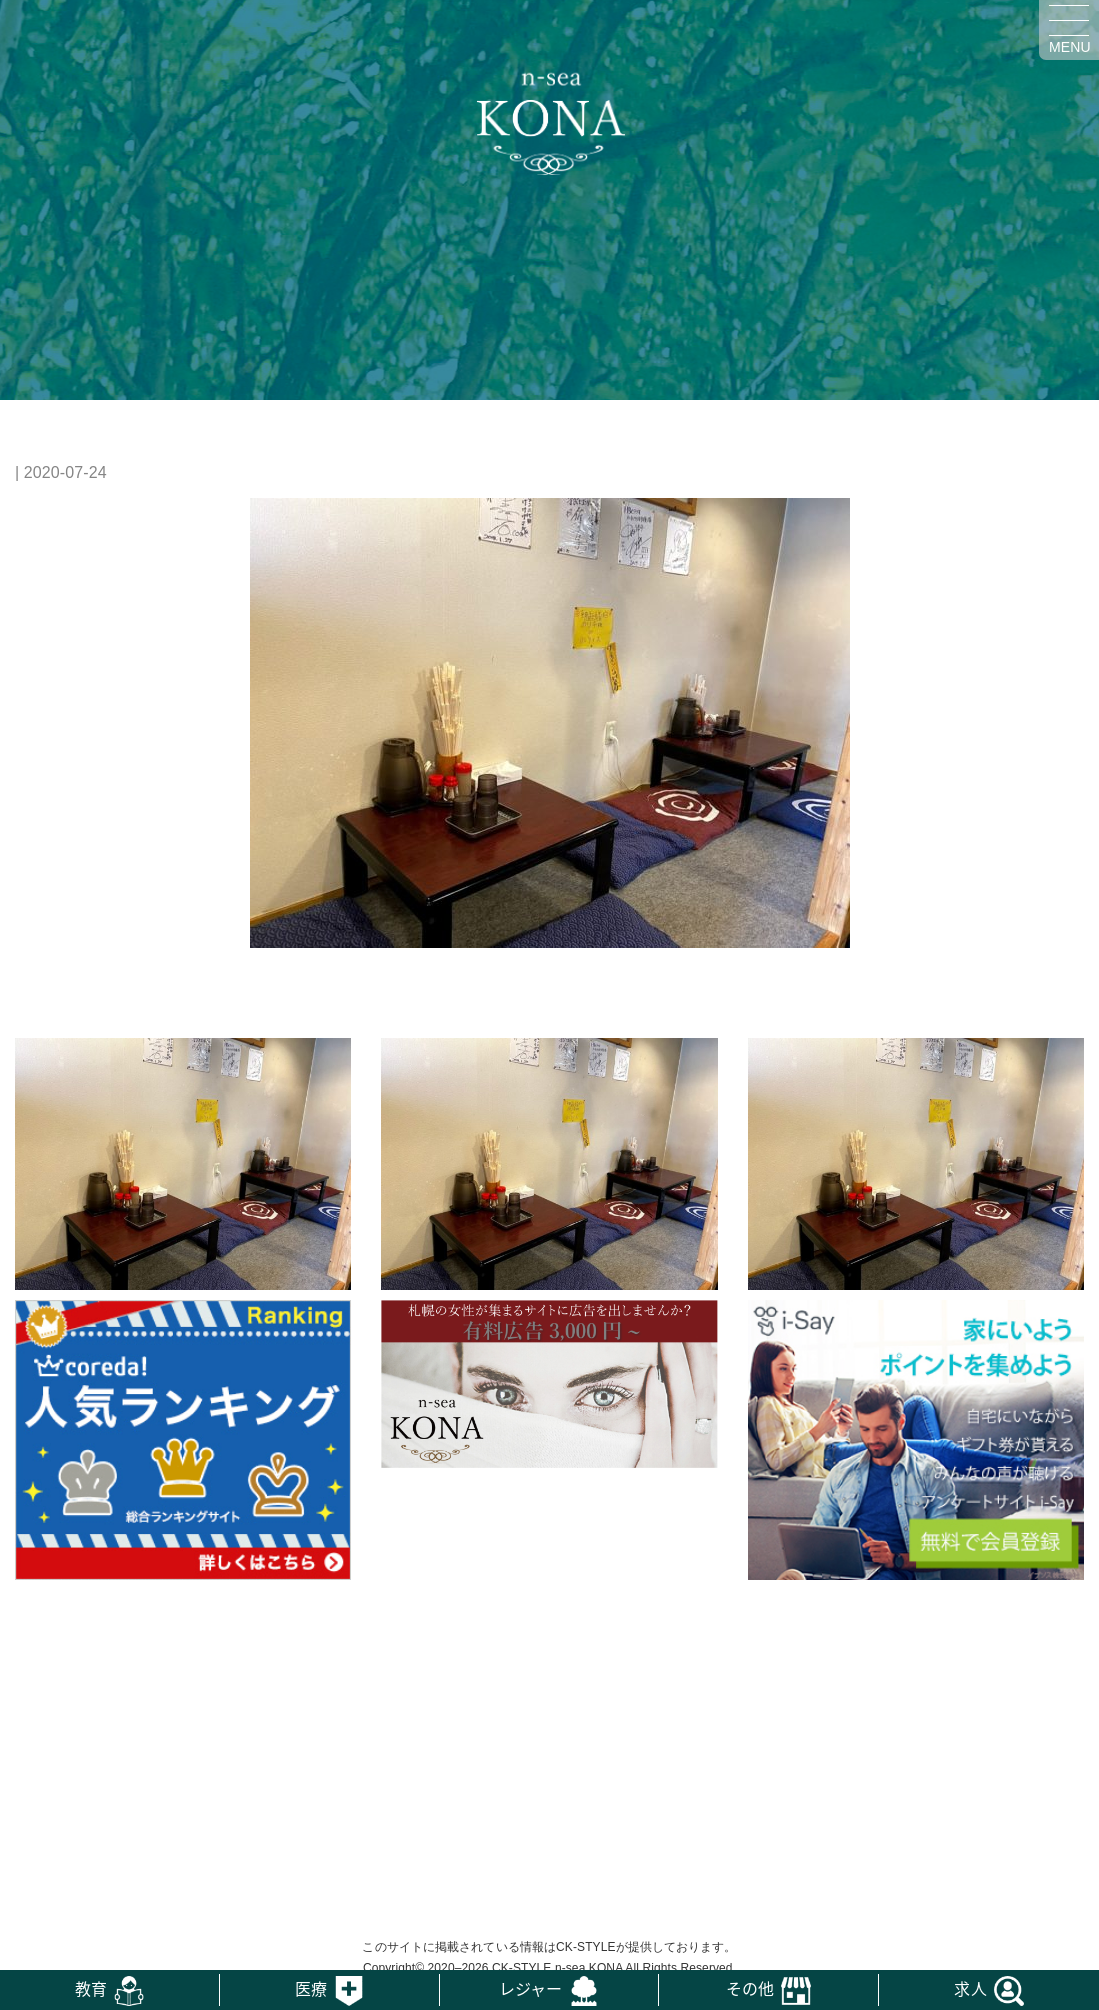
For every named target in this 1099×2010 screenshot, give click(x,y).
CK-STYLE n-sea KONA (557, 1968)
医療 (311, 1988)
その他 (750, 1988)
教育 (91, 1988)
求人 (970, 1988)
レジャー (530, 1988)
